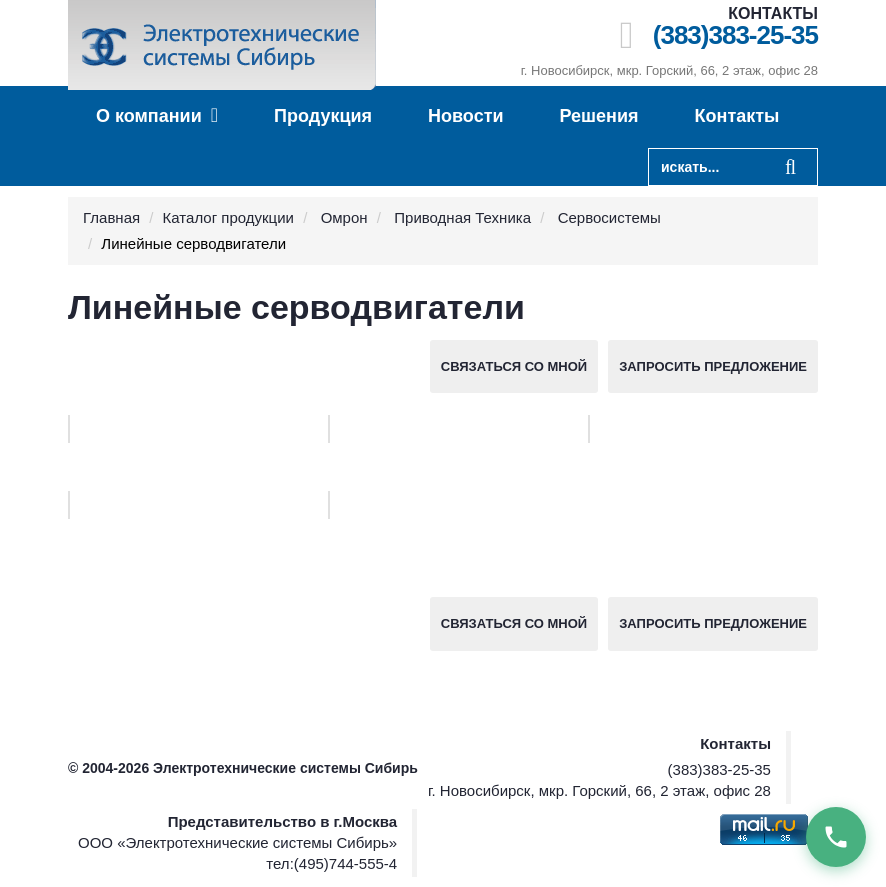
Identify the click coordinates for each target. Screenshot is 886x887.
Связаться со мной (514, 366)
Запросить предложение (713, 366)
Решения (599, 116)
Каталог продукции (228, 217)
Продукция (323, 116)
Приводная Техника (462, 217)
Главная (111, 217)
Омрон (344, 217)
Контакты (737, 116)
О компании (157, 115)
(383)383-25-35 (735, 35)
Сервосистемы (609, 217)
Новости (465, 116)
